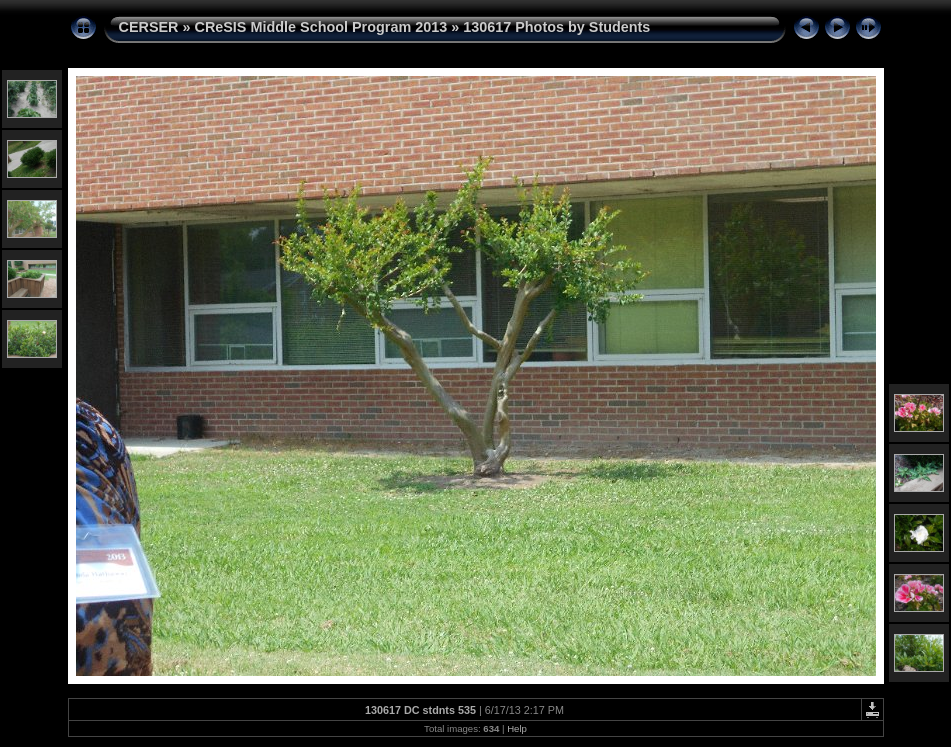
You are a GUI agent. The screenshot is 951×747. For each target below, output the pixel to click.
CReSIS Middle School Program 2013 (320, 27)
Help (517, 728)
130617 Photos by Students (556, 27)
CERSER (149, 27)
